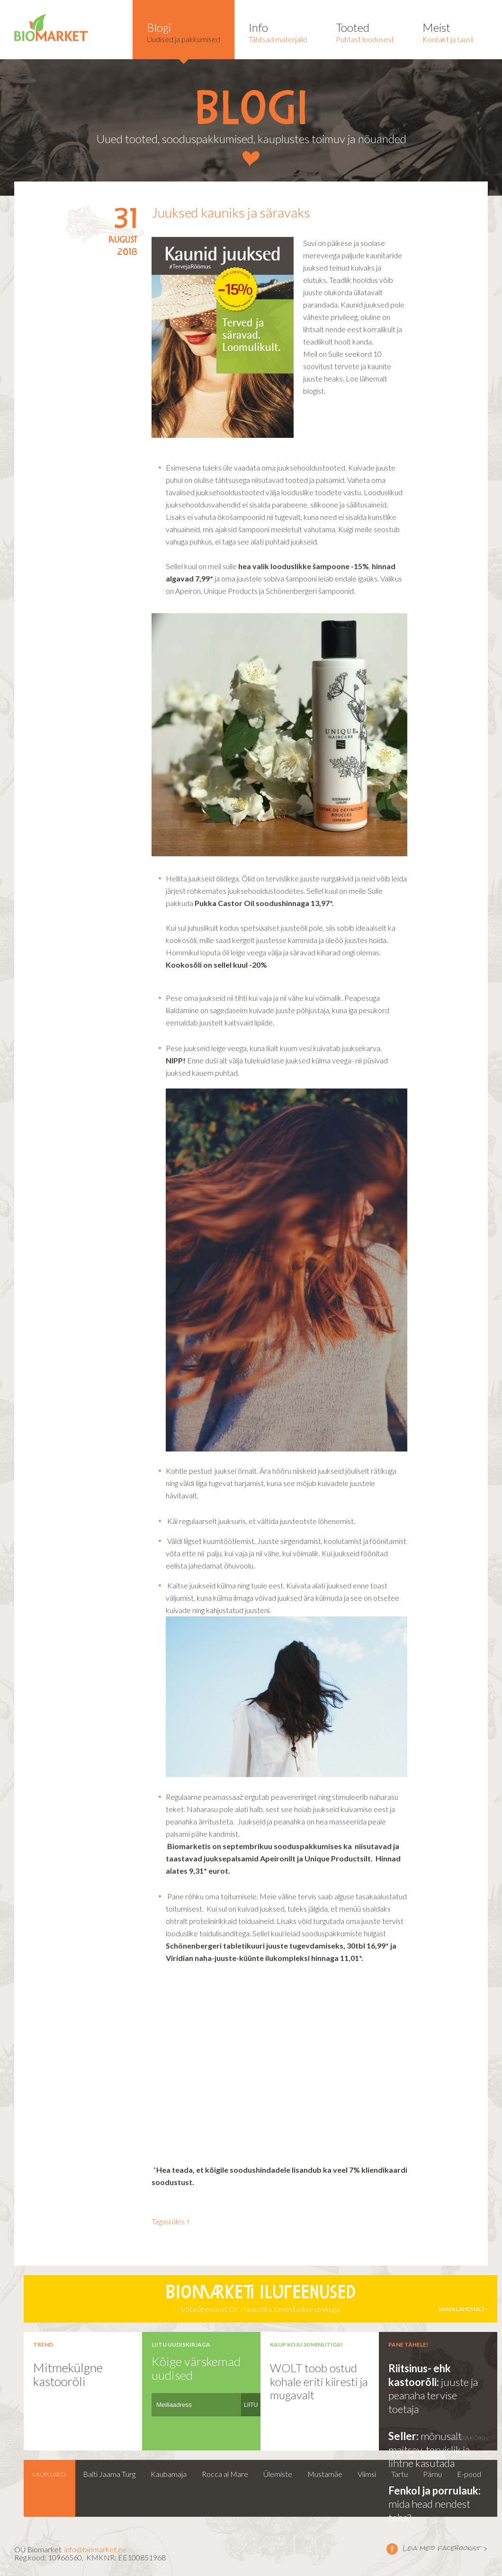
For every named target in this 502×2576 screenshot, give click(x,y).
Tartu (399, 2473)
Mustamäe (324, 2473)
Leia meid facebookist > (392, 2548)
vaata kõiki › (470, 2437)
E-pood (469, 2473)
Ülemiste (277, 2473)
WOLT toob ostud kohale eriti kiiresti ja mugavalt (319, 2381)
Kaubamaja (169, 2473)
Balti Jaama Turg (109, 2473)
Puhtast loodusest (365, 32)
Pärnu (432, 2473)
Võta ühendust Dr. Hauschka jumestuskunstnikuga (260, 2298)
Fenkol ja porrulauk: (434, 2490)
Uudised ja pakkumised (183, 32)
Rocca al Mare (225, 2473)
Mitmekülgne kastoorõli (68, 2374)
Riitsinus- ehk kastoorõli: (419, 2375)
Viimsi (367, 2473)
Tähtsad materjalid (278, 32)
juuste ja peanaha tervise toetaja (433, 2395)
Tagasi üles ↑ (171, 2221)
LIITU (251, 2405)
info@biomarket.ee (95, 2549)
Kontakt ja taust (448, 32)
